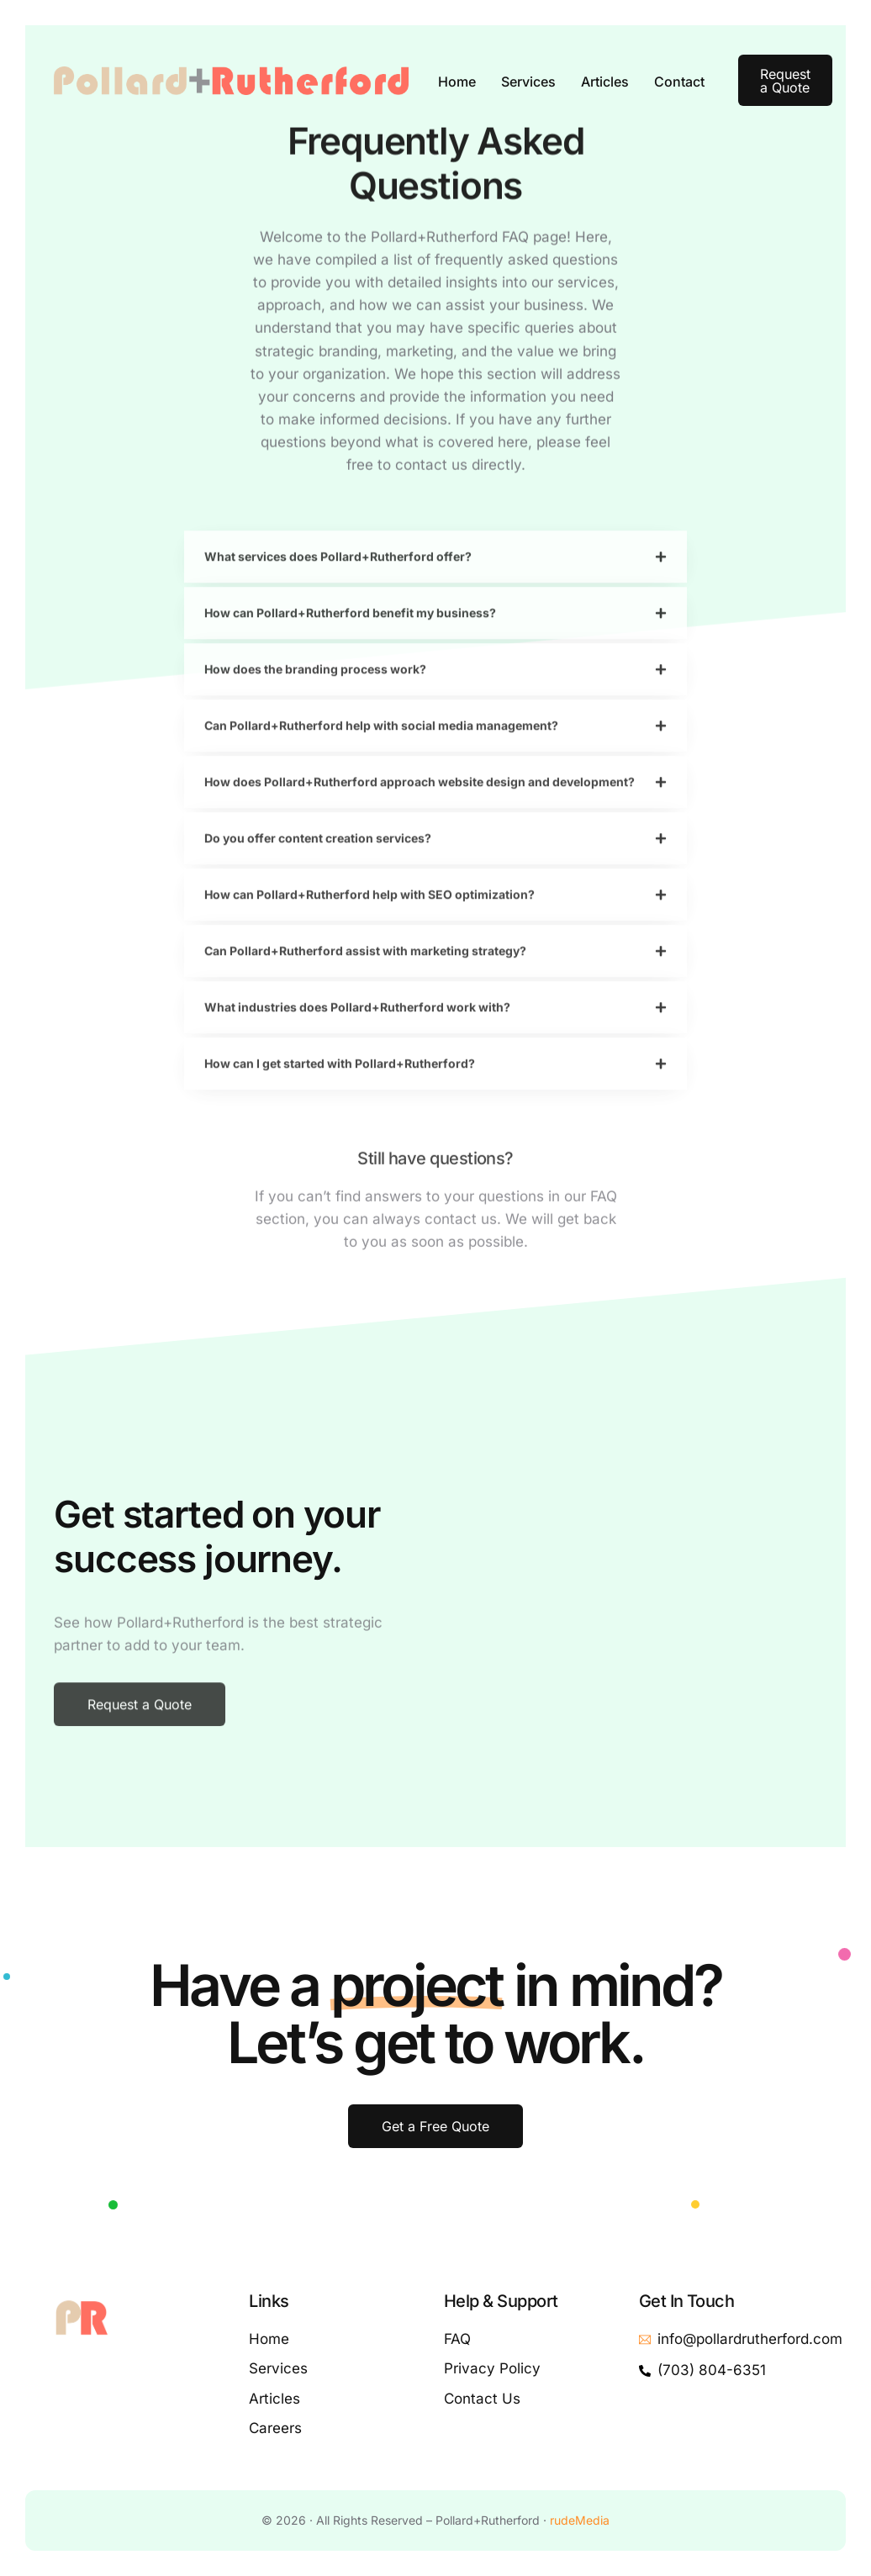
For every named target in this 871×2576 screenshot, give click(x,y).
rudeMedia (580, 2520)
